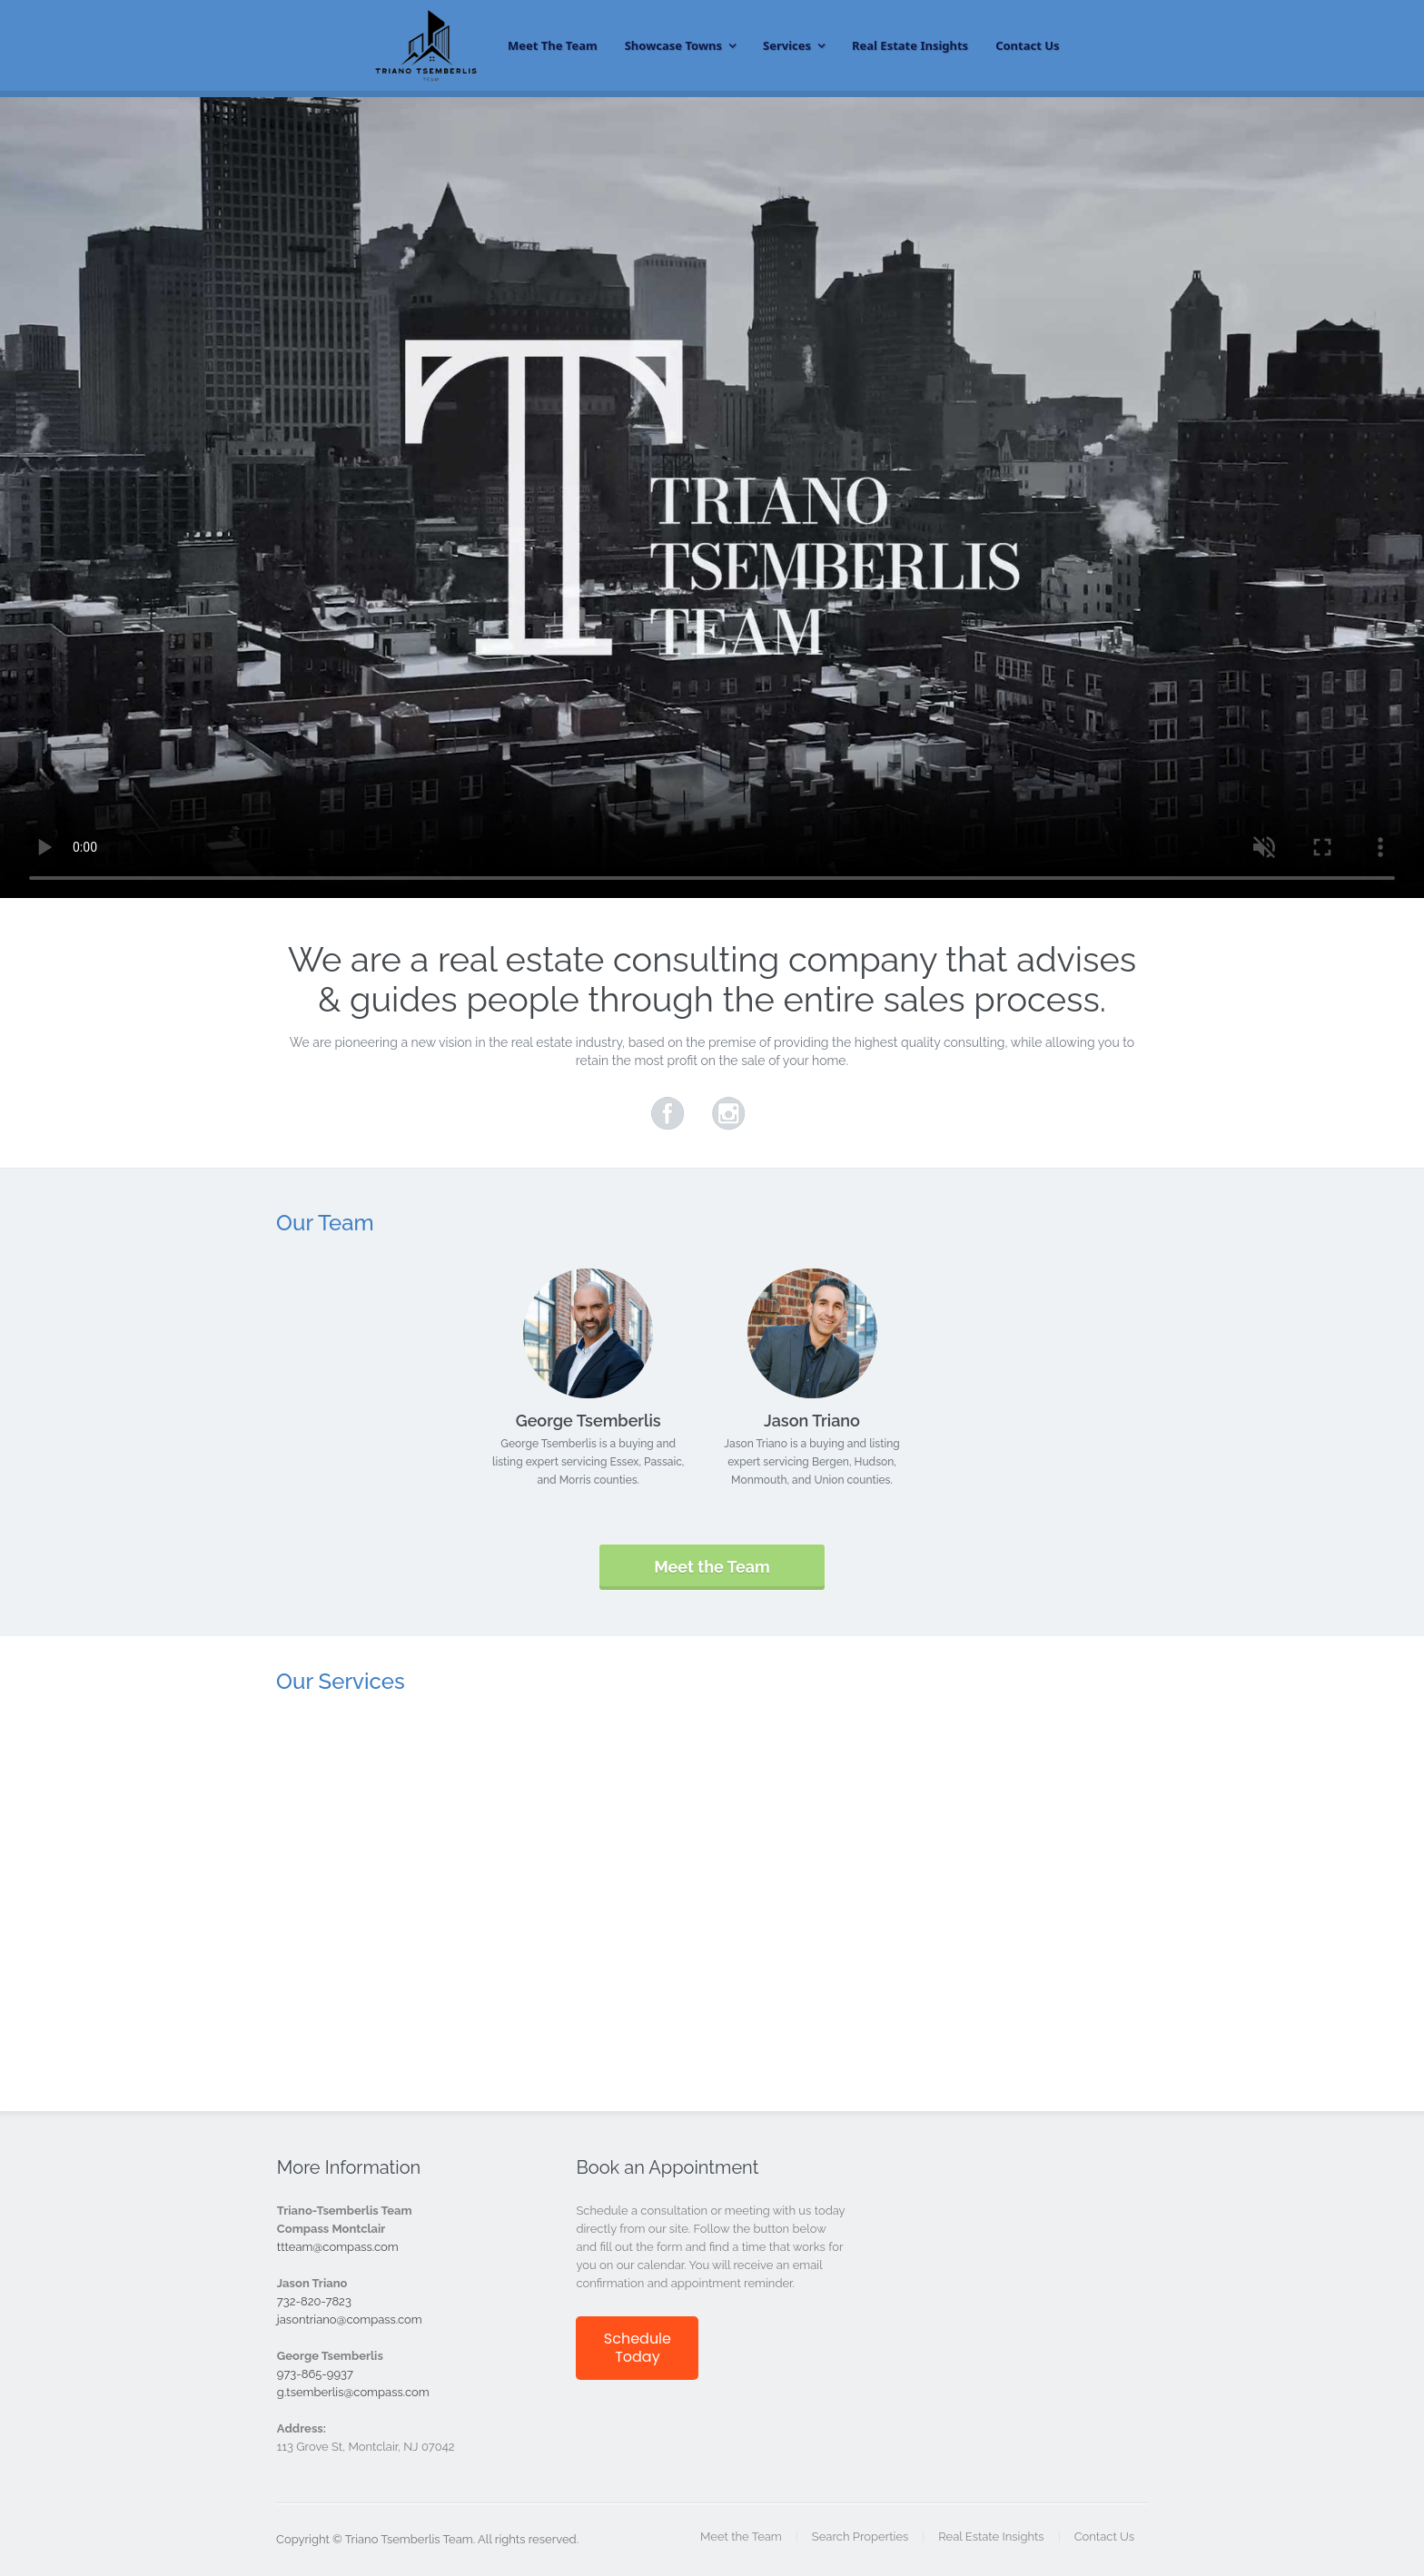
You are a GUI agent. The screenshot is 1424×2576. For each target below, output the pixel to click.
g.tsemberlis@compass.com (353, 2392)
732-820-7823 (314, 2301)
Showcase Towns (673, 45)
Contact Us (1027, 45)
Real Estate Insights (910, 45)
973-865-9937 (315, 2374)
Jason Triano (812, 1420)
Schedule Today (637, 2347)
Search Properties (860, 2536)
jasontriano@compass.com (349, 2319)
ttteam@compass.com (338, 2247)
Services (787, 45)
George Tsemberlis (588, 1420)
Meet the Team (553, 45)
